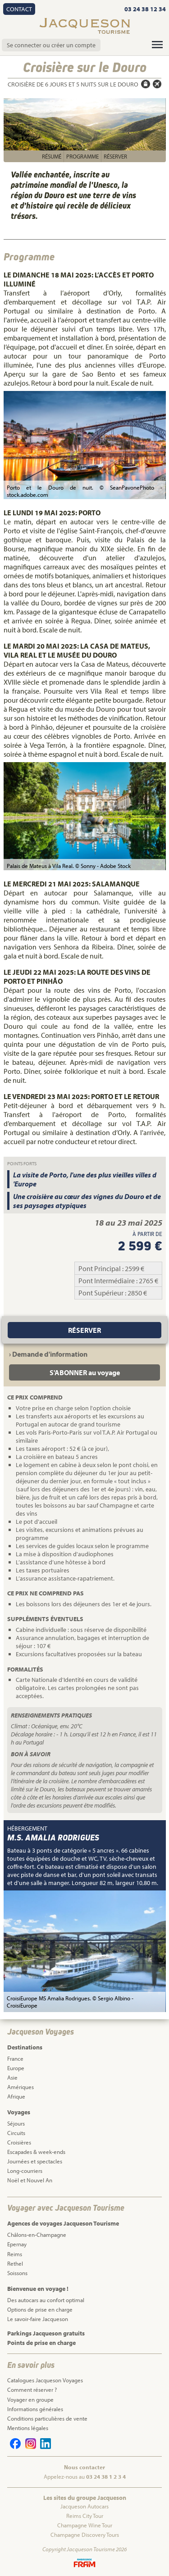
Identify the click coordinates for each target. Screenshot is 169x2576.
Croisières (19, 2142)
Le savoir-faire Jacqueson (37, 2318)
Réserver (115, 156)
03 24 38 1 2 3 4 (106, 2476)
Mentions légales (27, 2427)
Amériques (20, 2086)
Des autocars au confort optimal (45, 2299)
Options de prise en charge (40, 2309)
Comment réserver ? (32, 2389)
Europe (15, 2068)
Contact (19, 9)
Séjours (16, 2123)
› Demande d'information (48, 1353)
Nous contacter (84, 2467)
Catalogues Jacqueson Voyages (45, 2380)
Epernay (17, 2244)
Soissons (17, 2272)
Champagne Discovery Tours (84, 2534)
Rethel (15, 2263)
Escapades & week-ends (36, 2151)
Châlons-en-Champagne (36, 2234)
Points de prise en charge (41, 2343)
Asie (12, 2077)
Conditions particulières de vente (47, 2418)
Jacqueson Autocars (84, 2506)
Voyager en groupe (30, 2399)
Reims (14, 2254)
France (15, 2058)
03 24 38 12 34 (145, 9)
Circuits (16, 2132)
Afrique (16, 2096)
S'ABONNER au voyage (85, 1372)
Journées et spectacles (34, 2161)
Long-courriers (24, 2170)
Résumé (51, 156)
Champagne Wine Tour (84, 2525)
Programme (82, 156)
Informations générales (35, 2408)
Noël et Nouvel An (29, 2180)
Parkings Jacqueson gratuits (46, 2333)
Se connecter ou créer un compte (51, 45)
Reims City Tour (84, 2515)
